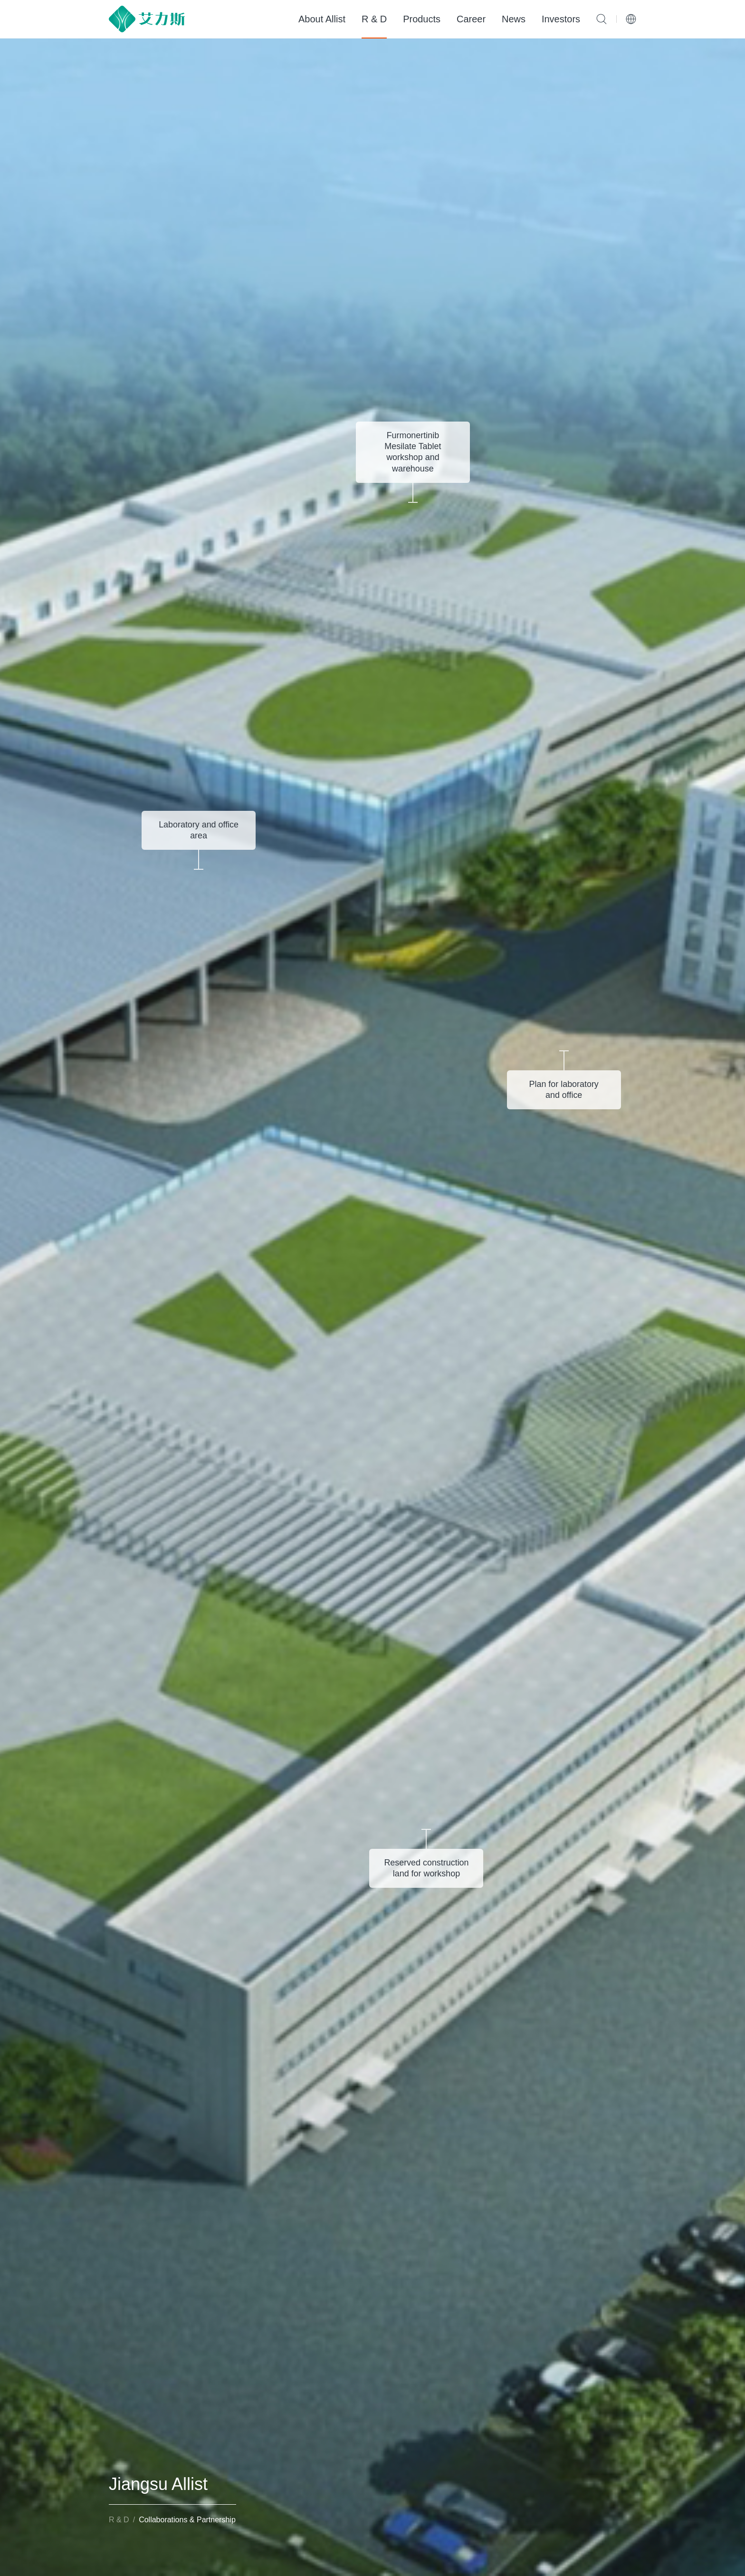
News (513, 19)
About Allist (321, 19)
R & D (374, 19)
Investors (561, 19)
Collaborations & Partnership (187, 2520)
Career (471, 19)
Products (421, 19)
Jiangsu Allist (158, 2484)
